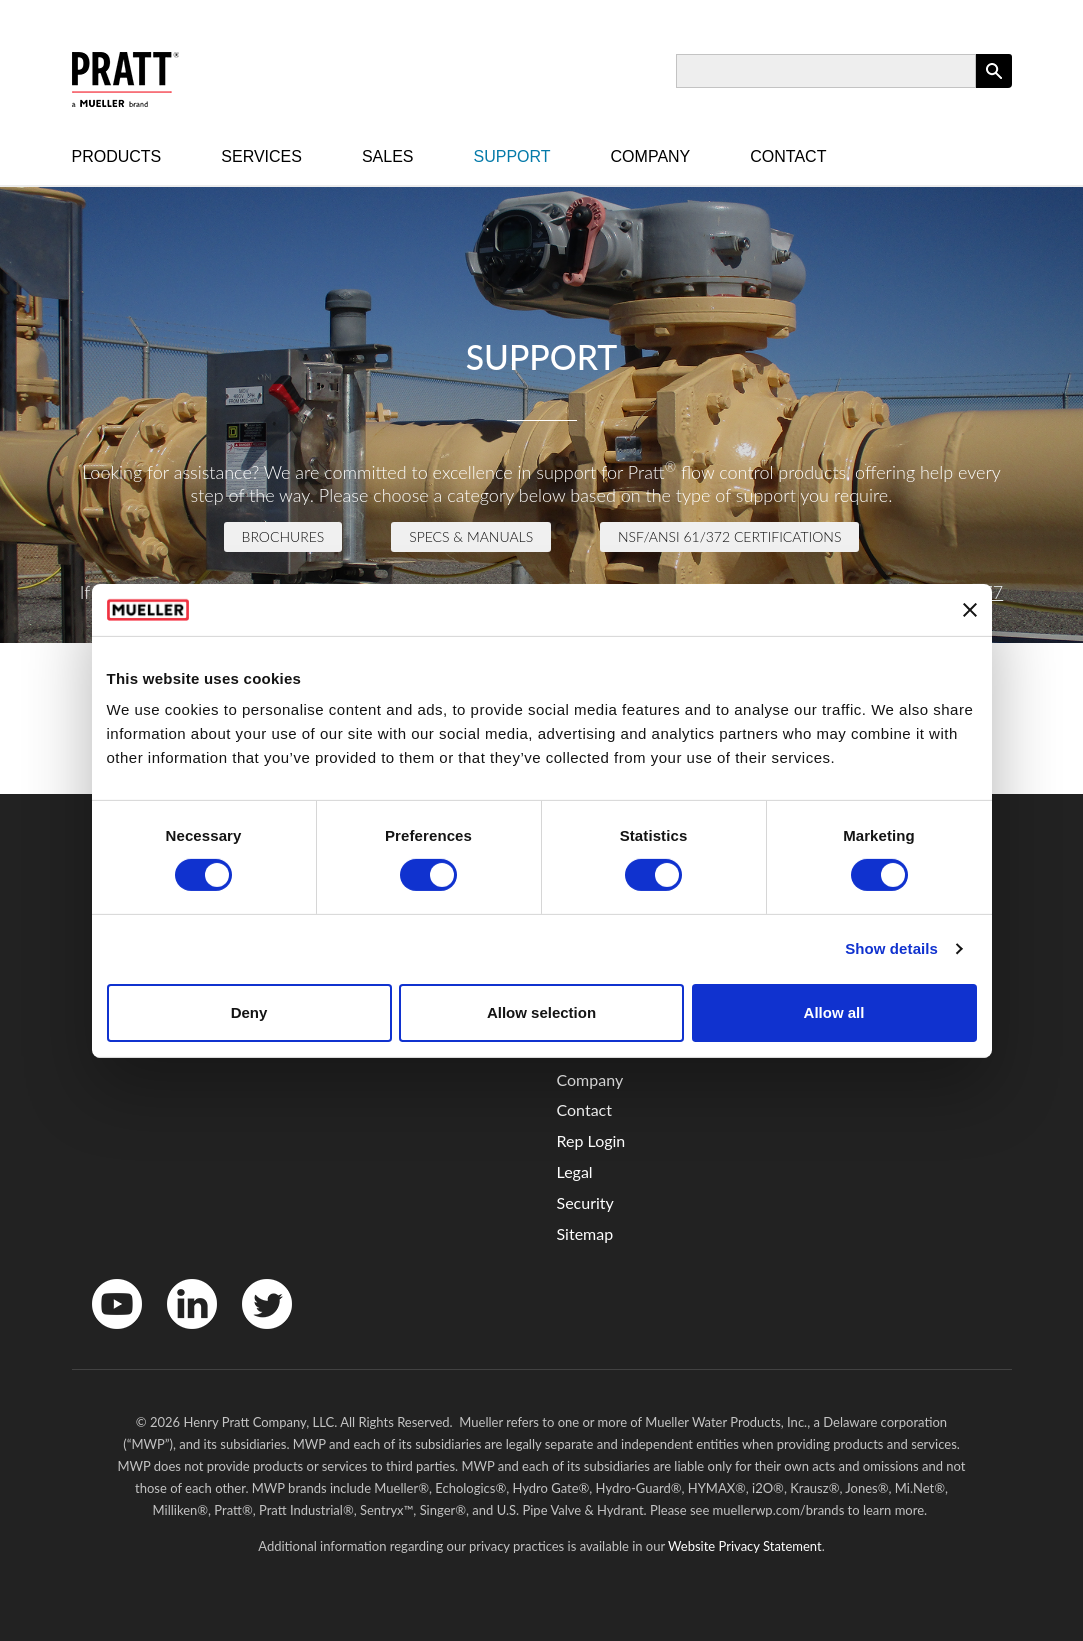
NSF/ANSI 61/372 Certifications (729, 536)
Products (117, 156)
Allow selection (541, 1012)
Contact (788, 156)
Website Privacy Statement (745, 1546)
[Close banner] (970, 610)
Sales (388, 156)
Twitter (254, 1333)
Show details (891, 948)
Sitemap (585, 1233)
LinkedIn (182, 1333)
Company (651, 156)
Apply (994, 87)
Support (512, 156)
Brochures (283, 536)
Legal (575, 1171)
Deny (249, 1012)
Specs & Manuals (471, 536)
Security (585, 1202)
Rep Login (591, 1140)
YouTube (106, 1333)
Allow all (834, 1012)
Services (261, 156)
